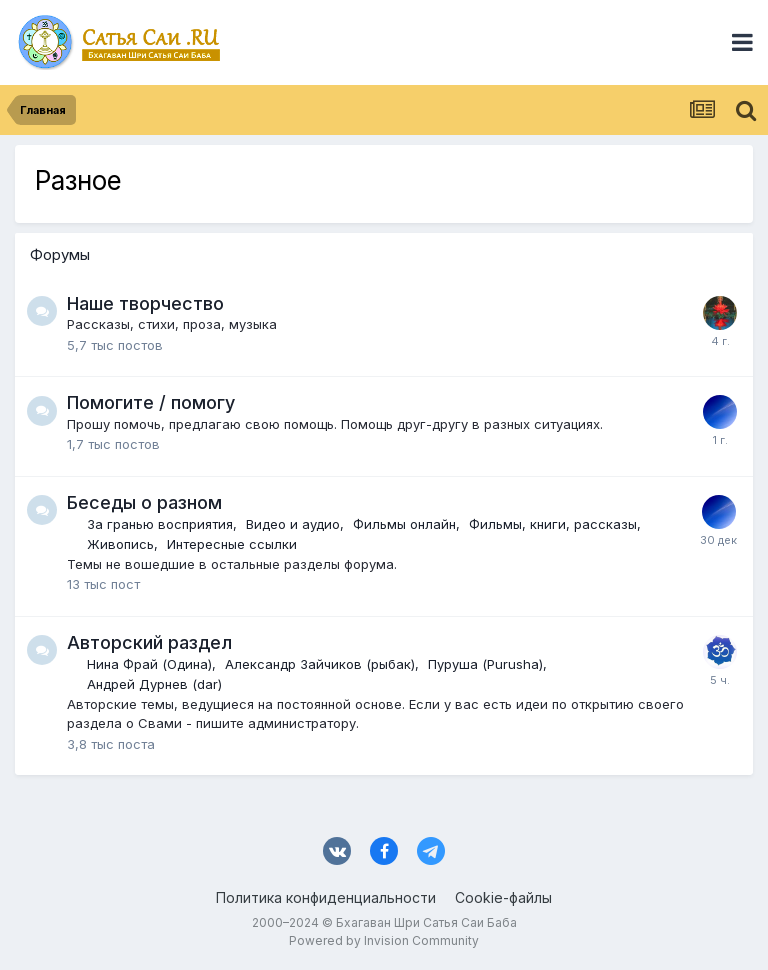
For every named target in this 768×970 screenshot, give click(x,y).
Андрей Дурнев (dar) (154, 684)
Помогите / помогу (151, 402)
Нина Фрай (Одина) (149, 664)
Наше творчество (145, 303)
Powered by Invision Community (384, 940)
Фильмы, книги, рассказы (553, 524)
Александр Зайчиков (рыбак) (320, 664)
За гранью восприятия (160, 524)
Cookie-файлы (503, 897)
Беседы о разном (144, 502)
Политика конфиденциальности (326, 897)
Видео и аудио (293, 524)
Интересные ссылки (232, 544)
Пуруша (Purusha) (485, 664)
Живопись (120, 544)
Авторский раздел (149, 642)
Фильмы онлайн (404, 524)
